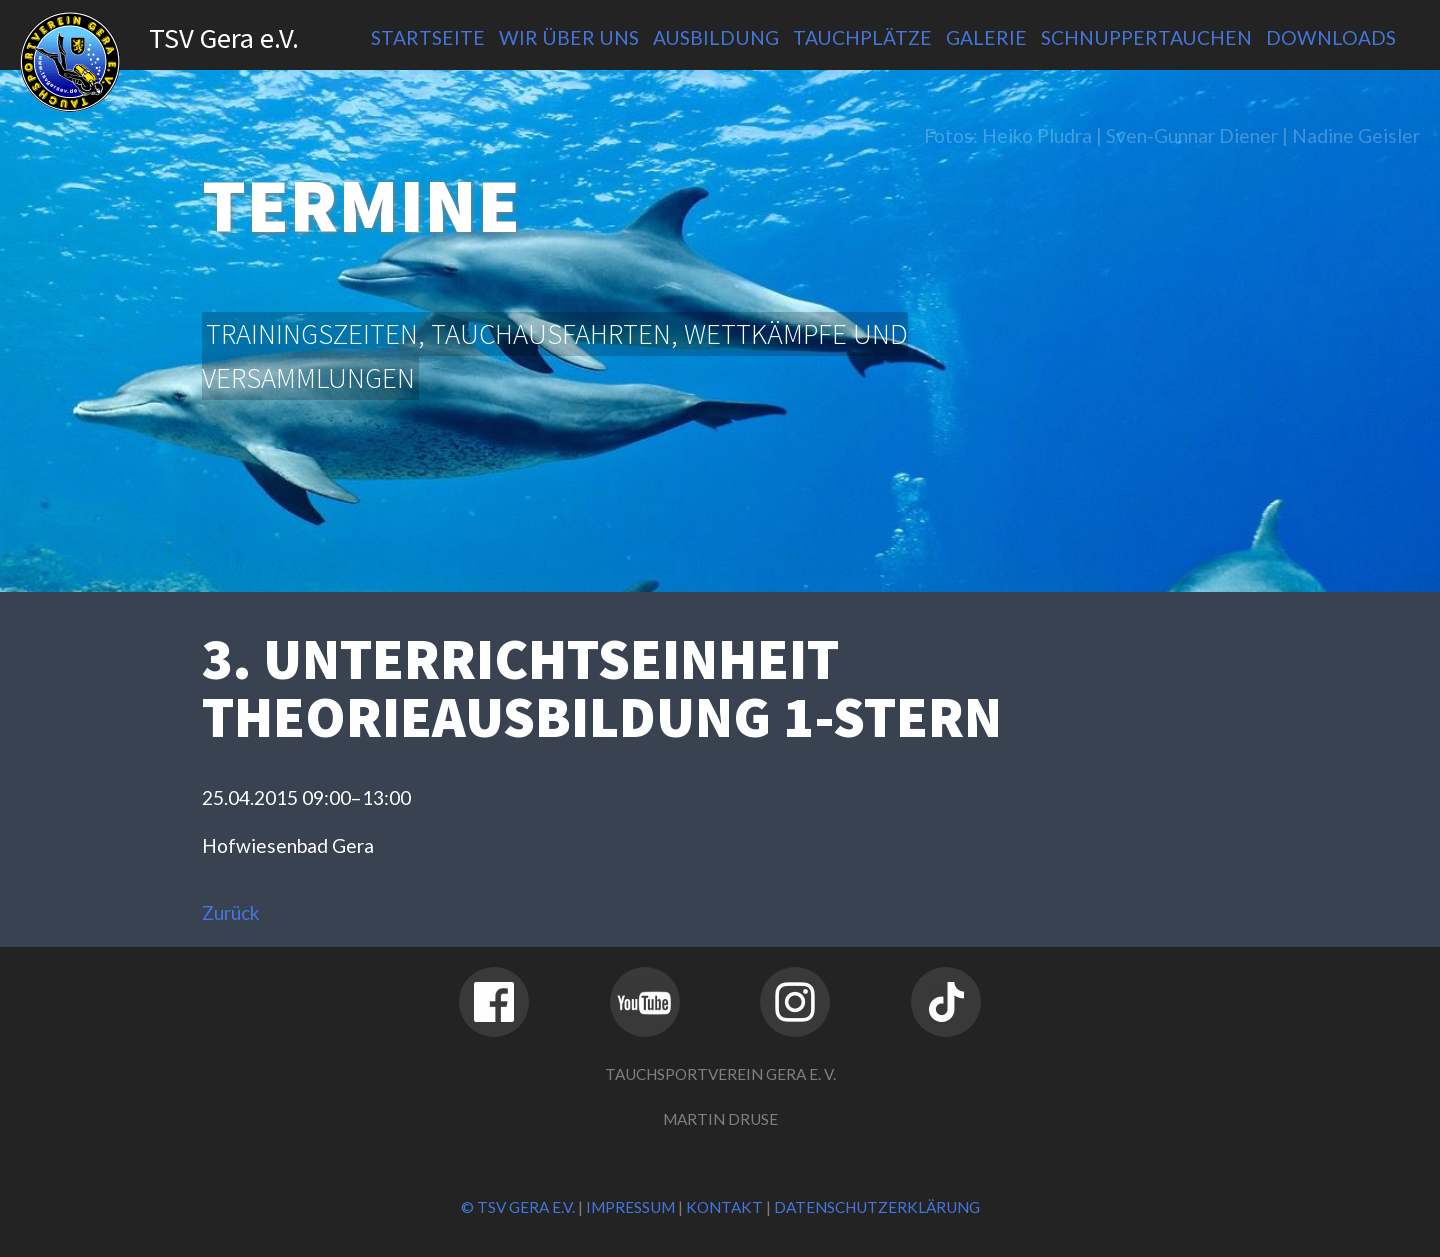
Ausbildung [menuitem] (716, 37)
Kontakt (724, 1207)
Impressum (630, 1207)
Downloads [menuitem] (1331, 37)
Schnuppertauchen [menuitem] (1146, 37)
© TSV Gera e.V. (518, 1207)
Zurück (231, 912)
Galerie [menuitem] (986, 37)
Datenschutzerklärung (877, 1207)
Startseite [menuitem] (428, 37)
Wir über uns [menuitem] (569, 37)
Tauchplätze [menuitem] (862, 37)
